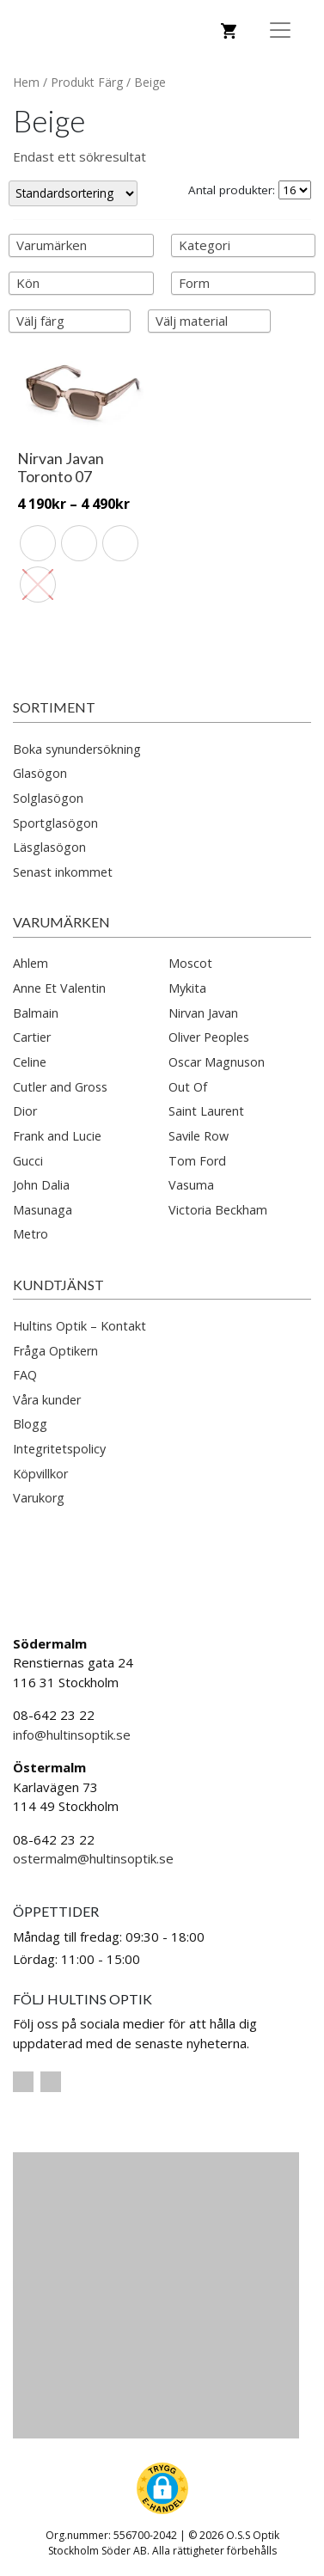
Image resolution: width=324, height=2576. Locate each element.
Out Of (187, 1087)
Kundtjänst (58, 1284)
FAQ (25, 1375)
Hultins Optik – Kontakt (79, 1326)
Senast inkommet (63, 872)
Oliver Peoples (208, 1037)
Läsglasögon (49, 847)
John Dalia (41, 1185)
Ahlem (30, 963)
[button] (162, 2488)
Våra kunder (47, 1400)
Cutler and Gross (60, 1087)
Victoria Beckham (217, 1210)
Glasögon (40, 773)
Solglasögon (48, 798)
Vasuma (191, 1185)
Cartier (32, 1037)
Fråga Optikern (55, 1351)
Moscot (190, 963)
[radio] (38, 543)
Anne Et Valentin (59, 988)
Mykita (187, 988)
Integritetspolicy (59, 1449)
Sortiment (54, 707)
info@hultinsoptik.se (72, 1734)
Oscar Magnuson (216, 1062)
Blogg (30, 1424)
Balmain (35, 1013)
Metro (30, 1234)
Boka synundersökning (77, 749)
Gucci (28, 1161)
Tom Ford (197, 1161)
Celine (29, 1062)
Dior (25, 1111)
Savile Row (198, 1136)
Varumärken (61, 922)
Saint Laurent (206, 1111)
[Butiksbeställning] (73, 193)
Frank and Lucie (57, 1136)
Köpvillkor (40, 1473)
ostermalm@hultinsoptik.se (93, 1858)
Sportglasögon (55, 823)
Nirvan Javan (203, 1013)
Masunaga (42, 1210)
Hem (26, 82)
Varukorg (38, 1498)
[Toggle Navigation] (280, 30)
